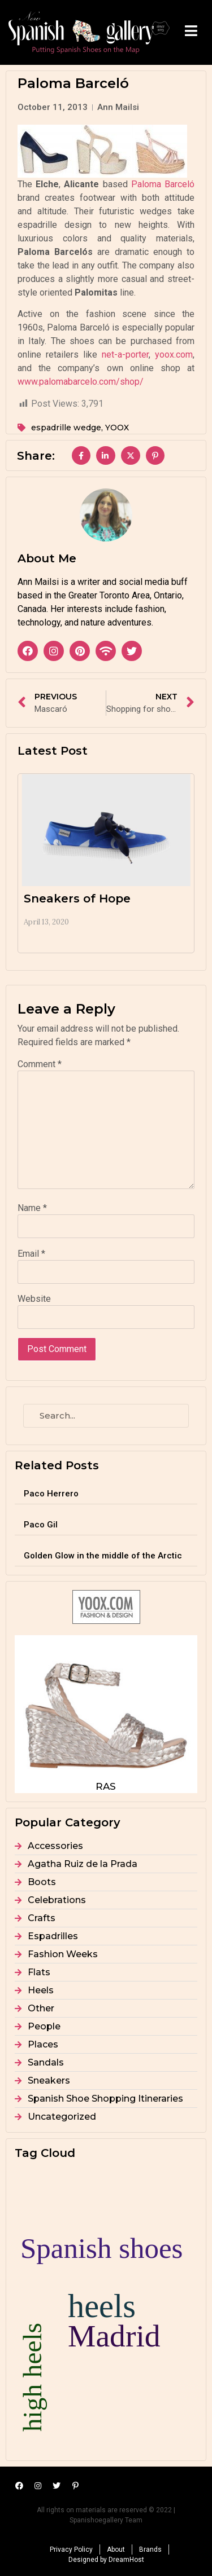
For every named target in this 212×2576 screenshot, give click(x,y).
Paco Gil (41, 1525)
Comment (40, 1064)
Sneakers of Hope (77, 898)
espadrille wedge (66, 427)
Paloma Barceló (162, 184)
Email (31, 1253)
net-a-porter (125, 354)
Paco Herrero (51, 1494)
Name (32, 1208)
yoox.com (174, 354)
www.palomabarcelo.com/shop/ (81, 381)
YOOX (117, 427)
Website (34, 1299)
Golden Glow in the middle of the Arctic (103, 1556)
